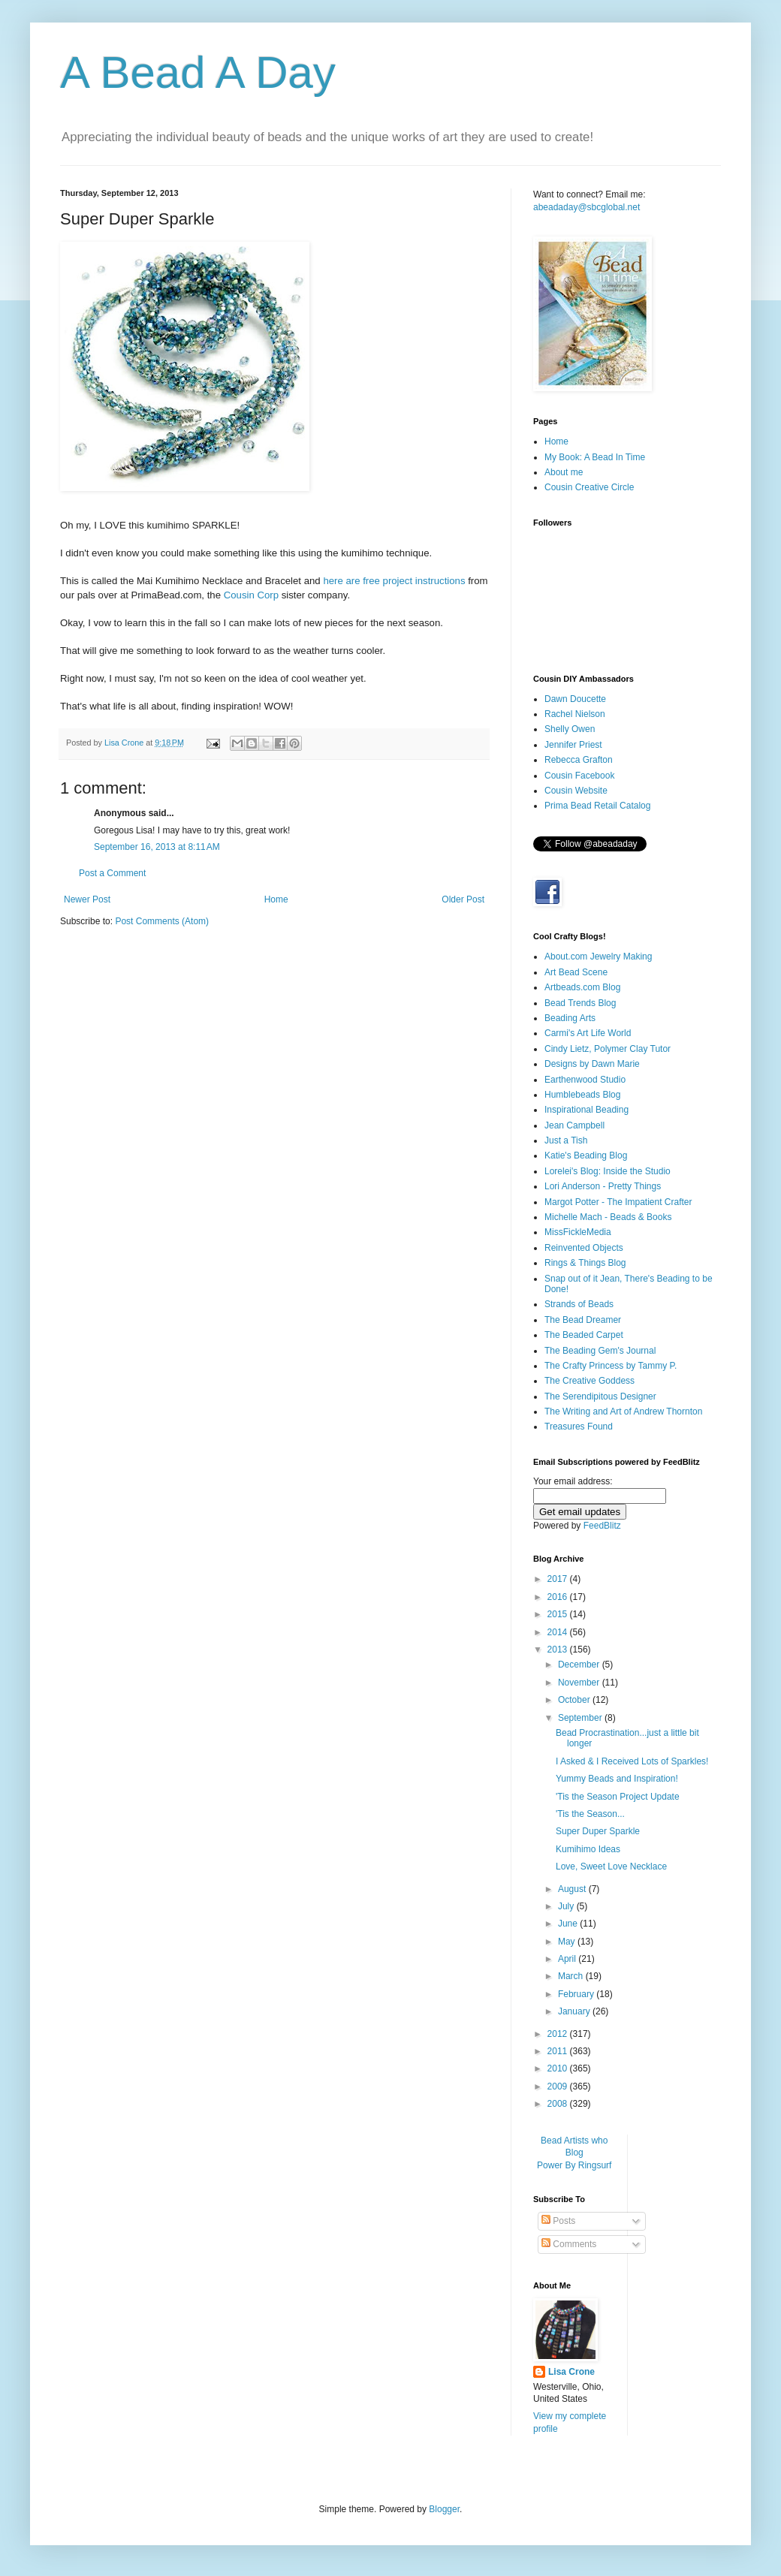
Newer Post (87, 899)
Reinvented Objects (583, 1248)
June (569, 1923)
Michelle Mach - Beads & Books (607, 1217)
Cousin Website (576, 790)
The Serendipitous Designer (600, 1396)
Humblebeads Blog (582, 1094)
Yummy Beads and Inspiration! (617, 1778)
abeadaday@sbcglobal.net (586, 207)
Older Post (463, 899)
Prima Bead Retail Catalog (597, 805)
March (572, 1976)
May (567, 1941)
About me (563, 472)
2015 (558, 1614)
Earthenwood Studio (585, 1079)
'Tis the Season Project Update (618, 1796)
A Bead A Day (198, 72)
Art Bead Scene (576, 972)
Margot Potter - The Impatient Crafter (618, 1202)
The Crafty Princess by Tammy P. (610, 1365)
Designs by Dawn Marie (592, 1064)
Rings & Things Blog (585, 1263)
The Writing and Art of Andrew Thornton (623, 1411)
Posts (558, 2221)
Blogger (444, 2509)
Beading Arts (570, 1018)
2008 (558, 2103)
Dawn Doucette (575, 699)
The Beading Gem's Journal (600, 1350)
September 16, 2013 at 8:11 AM (157, 847)
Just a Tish (565, 1140)
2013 (558, 1649)
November (580, 1682)
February (577, 1994)
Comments (568, 2244)
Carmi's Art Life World (587, 1033)
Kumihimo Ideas (588, 1849)
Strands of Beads (579, 1304)
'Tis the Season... (590, 1814)
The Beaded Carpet (583, 1335)
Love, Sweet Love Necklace (611, 1866)
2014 (558, 1632)
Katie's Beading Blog (585, 1155)
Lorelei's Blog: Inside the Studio (607, 1171)
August (573, 1889)
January (575, 2011)
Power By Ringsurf (574, 2165)
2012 (558, 2034)
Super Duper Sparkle (598, 1831)
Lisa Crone (571, 2372)
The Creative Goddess (589, 1380)
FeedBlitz (602, 1525)
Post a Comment (112, 873)
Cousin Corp (251, 595)
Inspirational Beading (586, 1109)
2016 (558, 1597)
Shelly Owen (569, 729)
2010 (558, 2068)
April (568, 1959)
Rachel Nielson (574, 714)
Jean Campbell (574, 1125)
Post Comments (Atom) (162, 921)
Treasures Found (578, 1426)
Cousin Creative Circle (589, 487)
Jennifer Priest (573, 745)
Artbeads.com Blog (582, 987)
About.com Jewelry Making (598, 956)
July (567, 1906)
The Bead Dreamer (582, 1320)
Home (276, 899)
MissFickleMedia (577, 1232)
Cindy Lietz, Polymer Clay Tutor (607, 1049)
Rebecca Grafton (578, 760)
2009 (558, 2086)
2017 (558, 1579)
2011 (558, 2051)
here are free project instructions (394, 580)
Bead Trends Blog (580, 1003)
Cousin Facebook (579, 775)
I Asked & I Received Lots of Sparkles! (632, 1761)
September (581, 1718)
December (580, 1664)
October (575, 1700)
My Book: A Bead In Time (594, 457)
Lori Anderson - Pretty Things (602, 1186)
